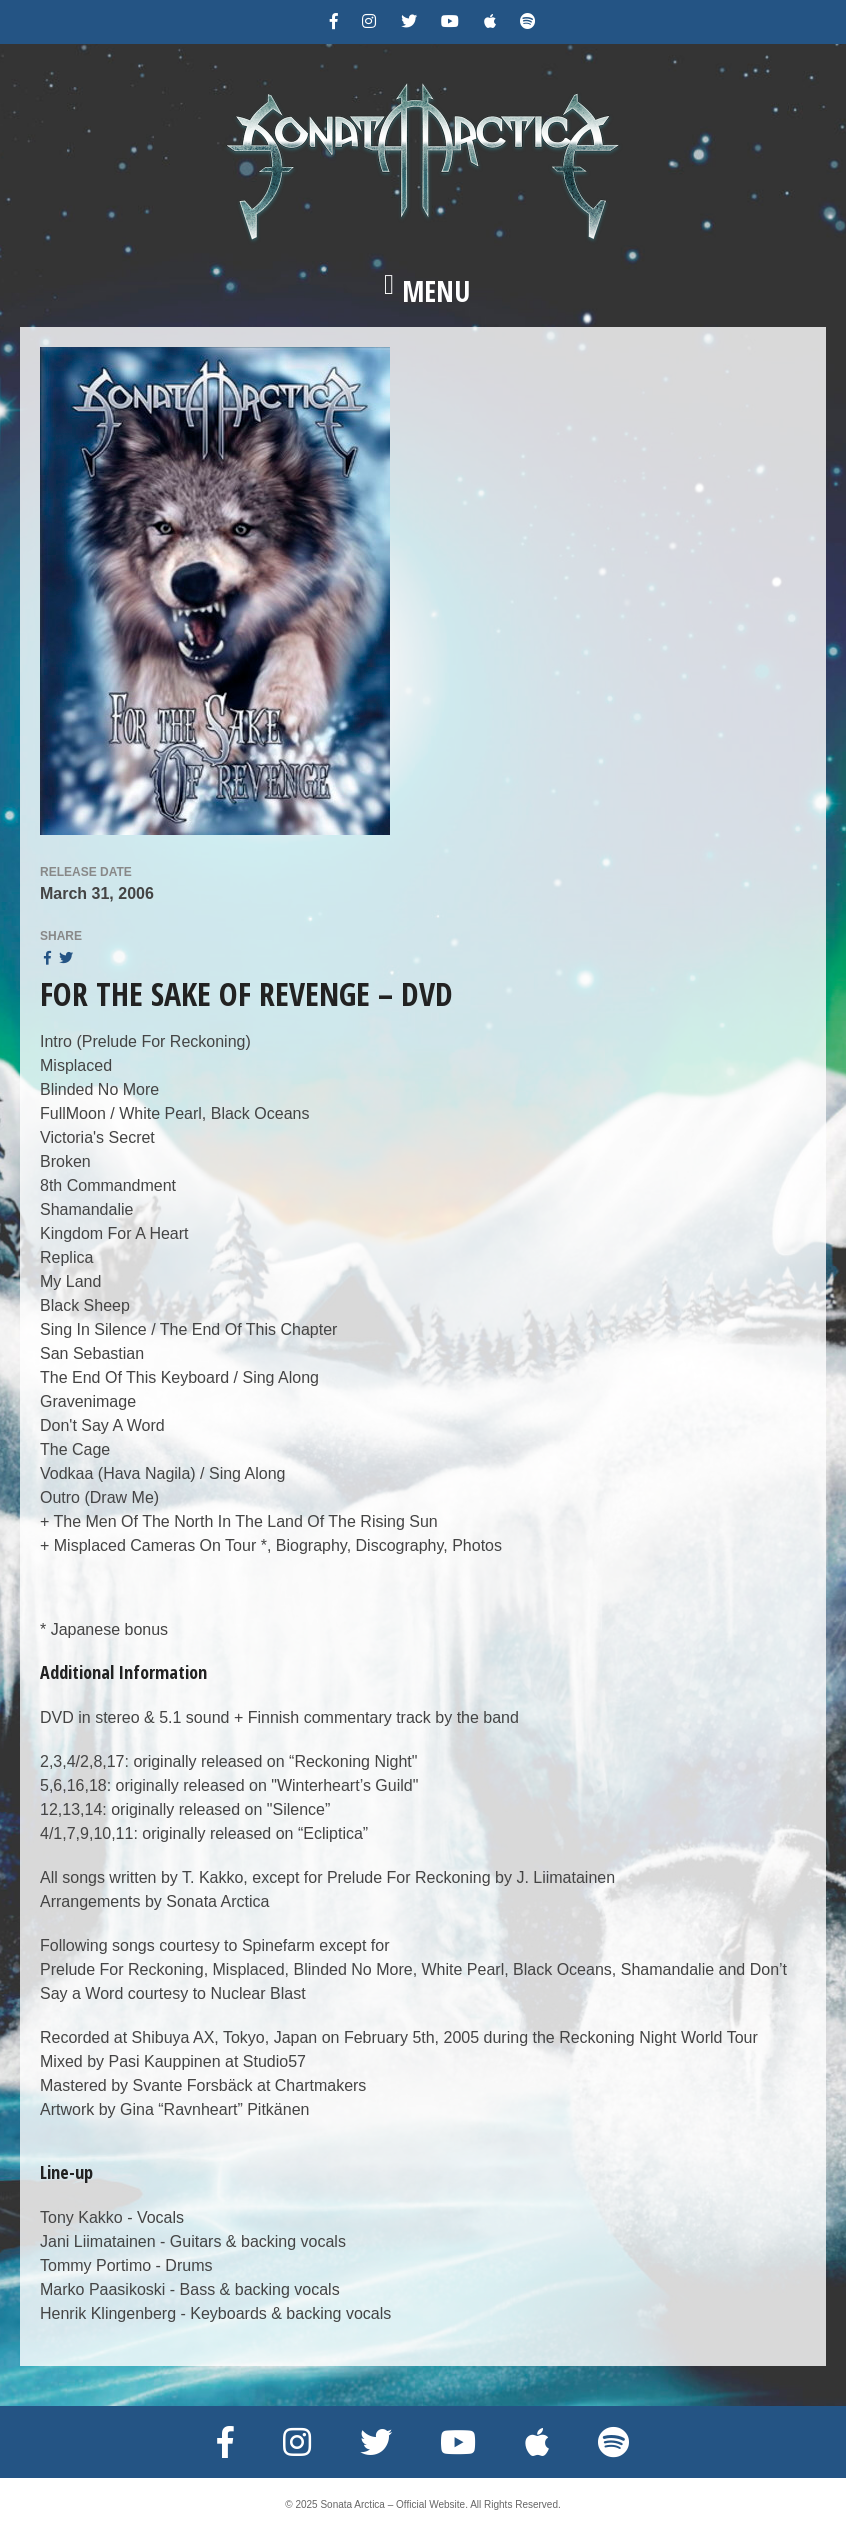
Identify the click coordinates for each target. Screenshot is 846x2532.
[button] (423, 291)
